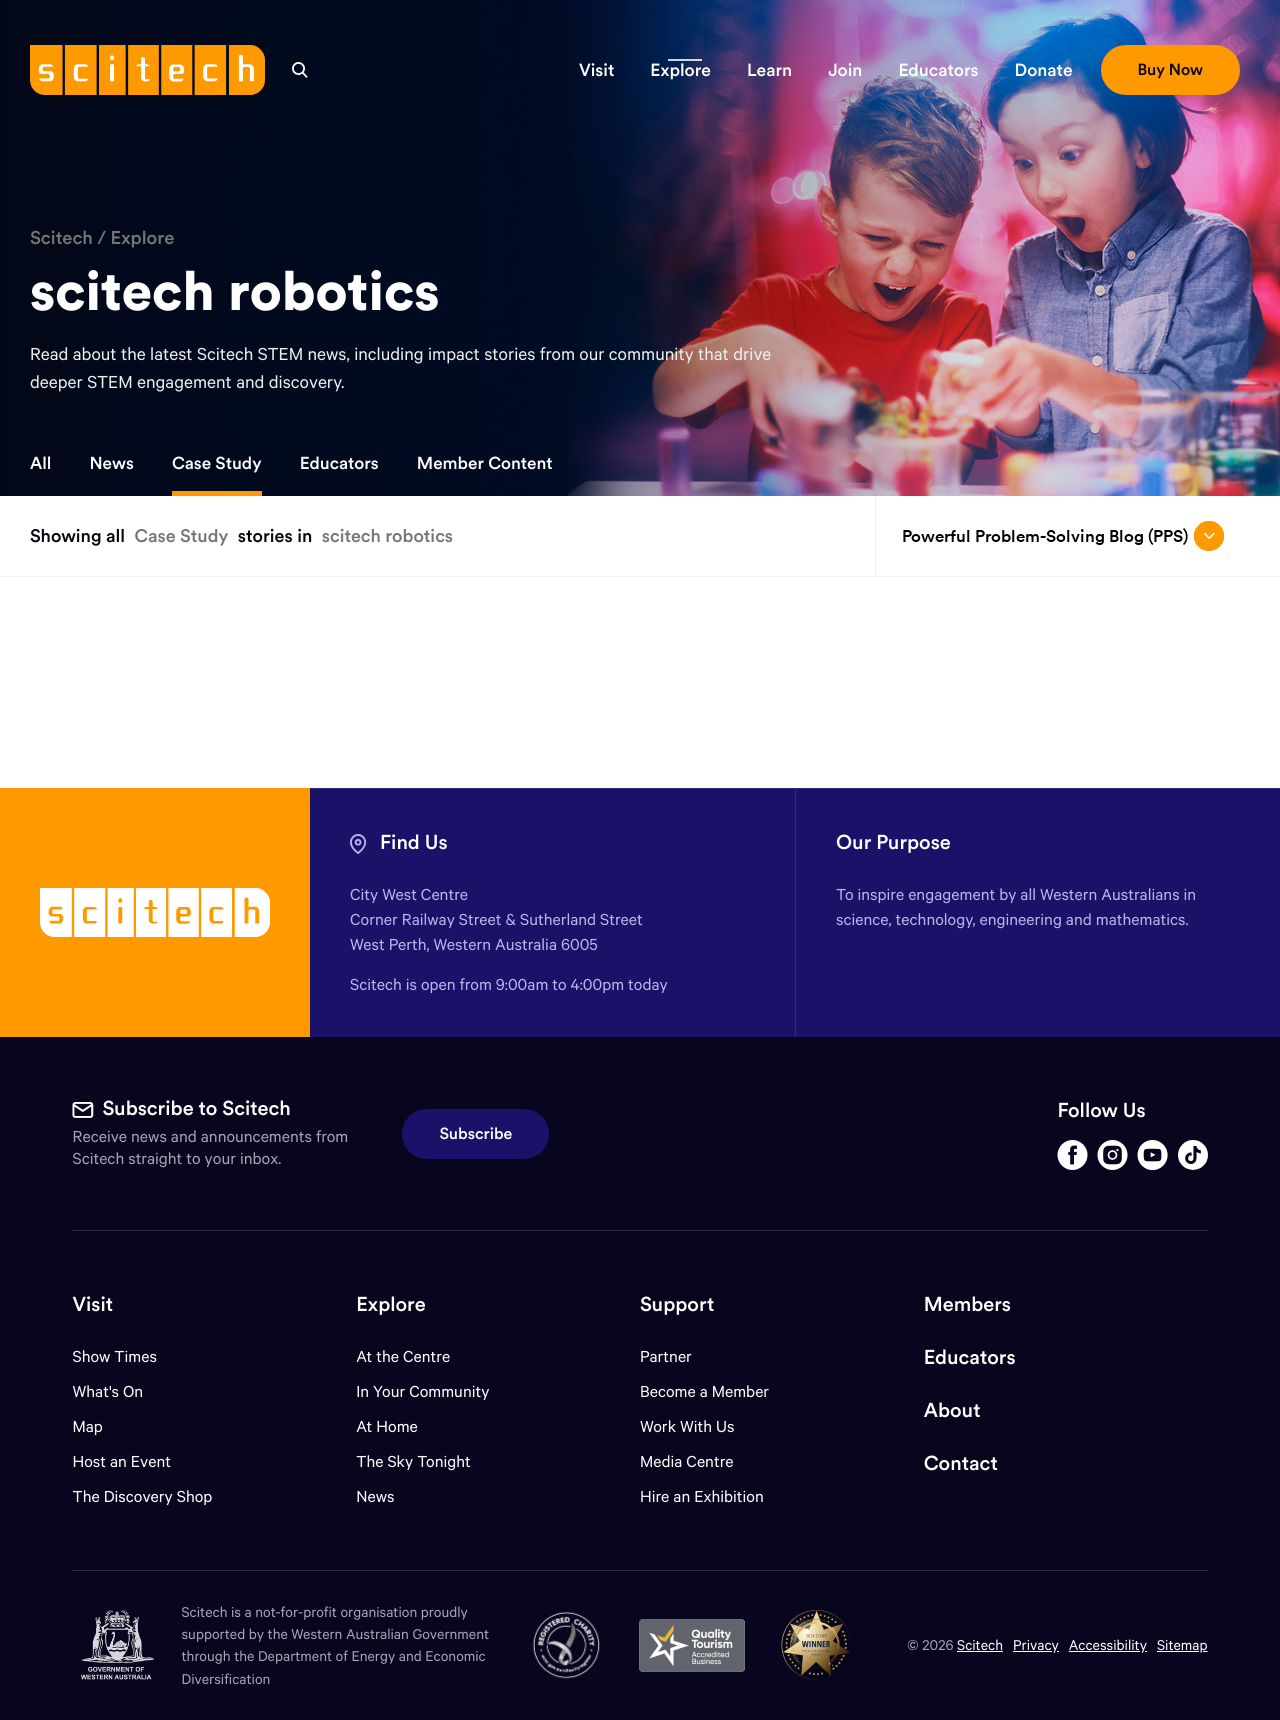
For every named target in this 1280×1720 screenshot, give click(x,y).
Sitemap (1182, 1644)
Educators (339, 463)
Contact (961, 1463)
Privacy (1036, 1644)
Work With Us (687, 1426)
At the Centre (403, 1356)
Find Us (414, 842)
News (111, 463)
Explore (142, 237)
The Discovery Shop (142, 1496)
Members (967, 1304)
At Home (387, 1426)
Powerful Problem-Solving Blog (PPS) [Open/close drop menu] (1063, 536)
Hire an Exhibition (702, 1496)
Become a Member (704, 1391)
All (40, 463)
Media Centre (686, 1461)
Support (677, 1304)
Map (99, 1426)
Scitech (61, 237)
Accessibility (1108, 1644)
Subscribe (475, 1134)
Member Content (485, 463)
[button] (596, 70)
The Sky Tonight (413, 1461)
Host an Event (121, 1461)
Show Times (114, 1356)
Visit (92, 1304)
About (952, 1410)
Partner (666, 1356)
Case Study (217, 463)
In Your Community (422, 1391)
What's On (107, 1391)
